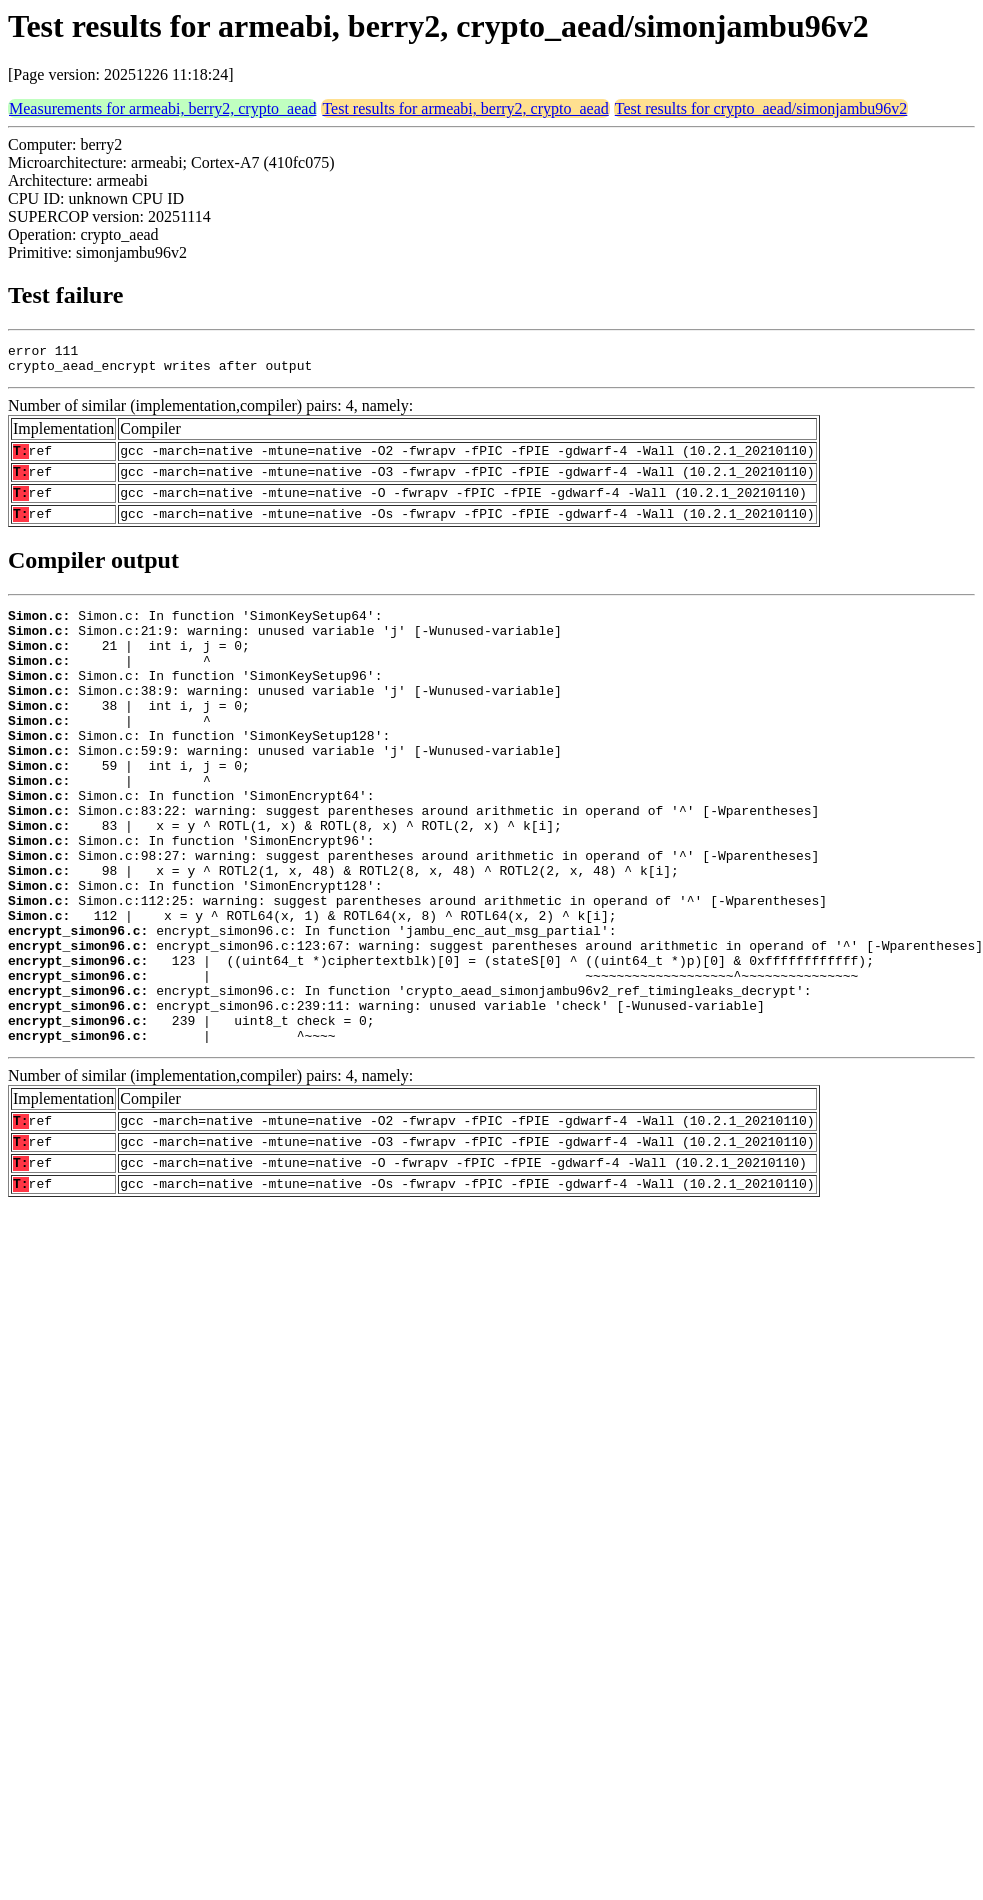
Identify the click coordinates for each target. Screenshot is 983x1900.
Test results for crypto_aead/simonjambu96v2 (761, 108)
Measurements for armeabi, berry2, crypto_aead (162, 108)
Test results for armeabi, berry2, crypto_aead (465, 108)
